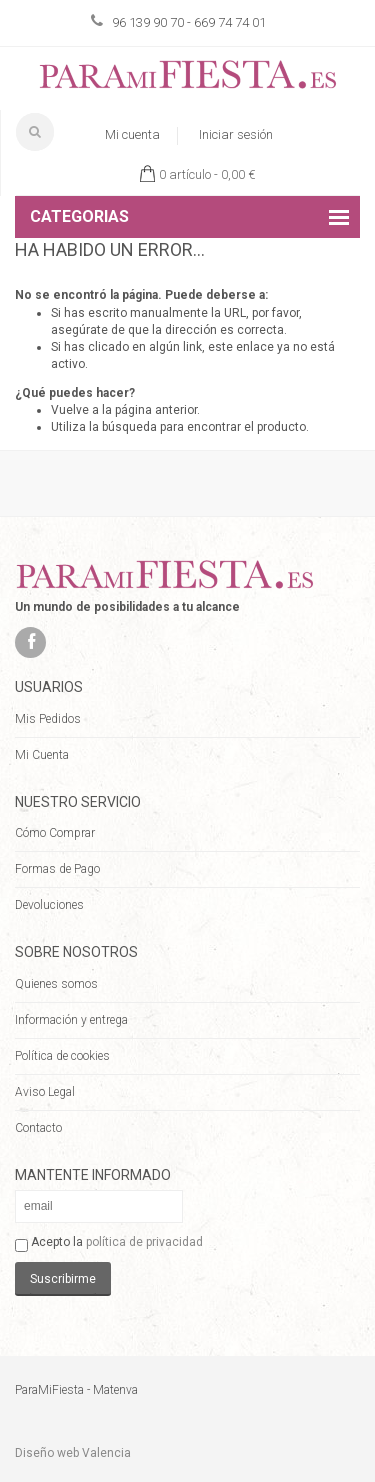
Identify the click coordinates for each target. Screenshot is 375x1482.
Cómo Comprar (55, 833)
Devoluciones (49, 905)
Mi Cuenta (42, 755)
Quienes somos (56, 984)
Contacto (38, 1128)
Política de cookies (62, 1056)
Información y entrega (71, 1020)
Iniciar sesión (236, 134)
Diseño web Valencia (73, 1453)
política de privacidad (144, 1242)
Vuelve (70, 410)
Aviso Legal (45, 1092)
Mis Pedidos (48, 719)
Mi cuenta (132, 134)
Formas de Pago (57, 869)
